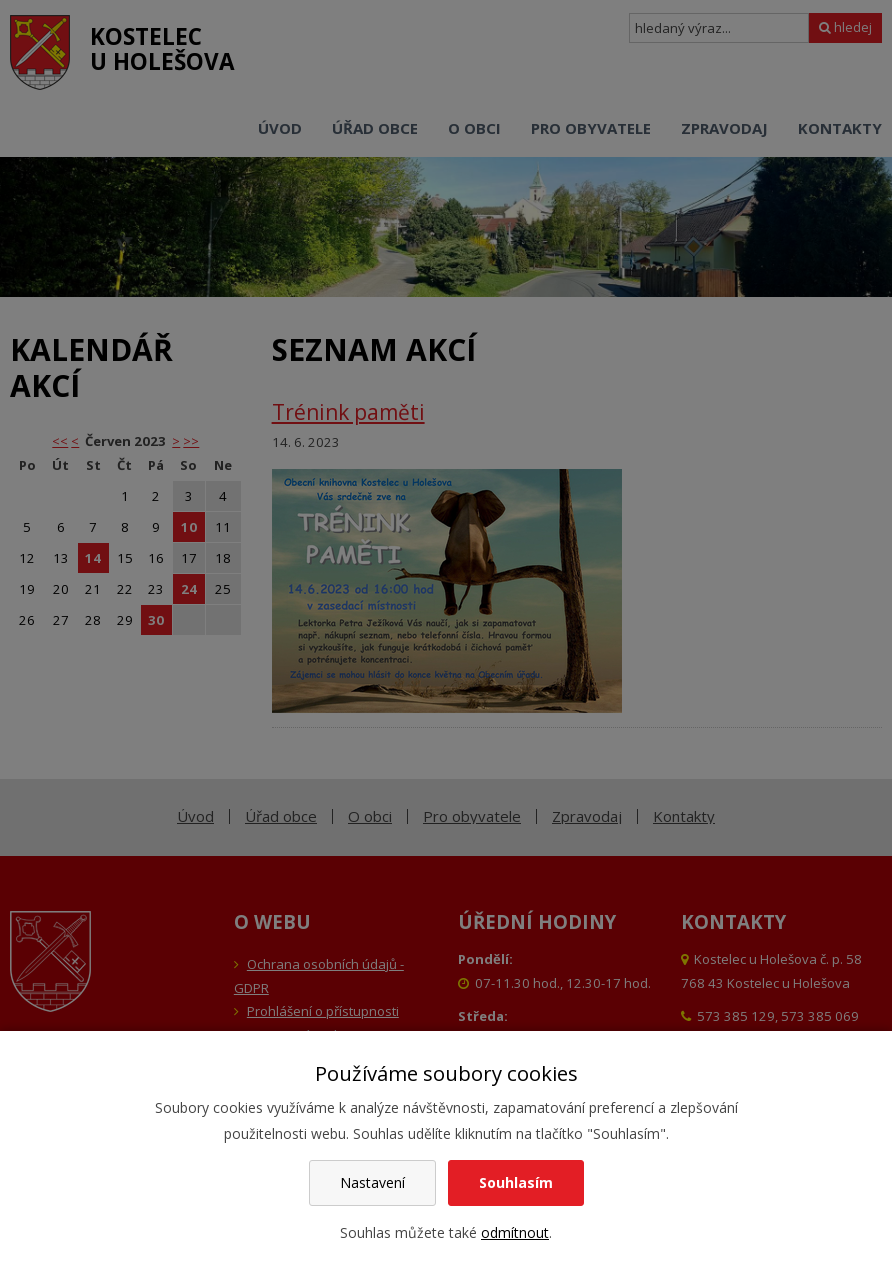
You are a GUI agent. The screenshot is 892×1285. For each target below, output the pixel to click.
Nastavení (372, 1182)
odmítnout (515, 1232)
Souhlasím (516, 1182)
